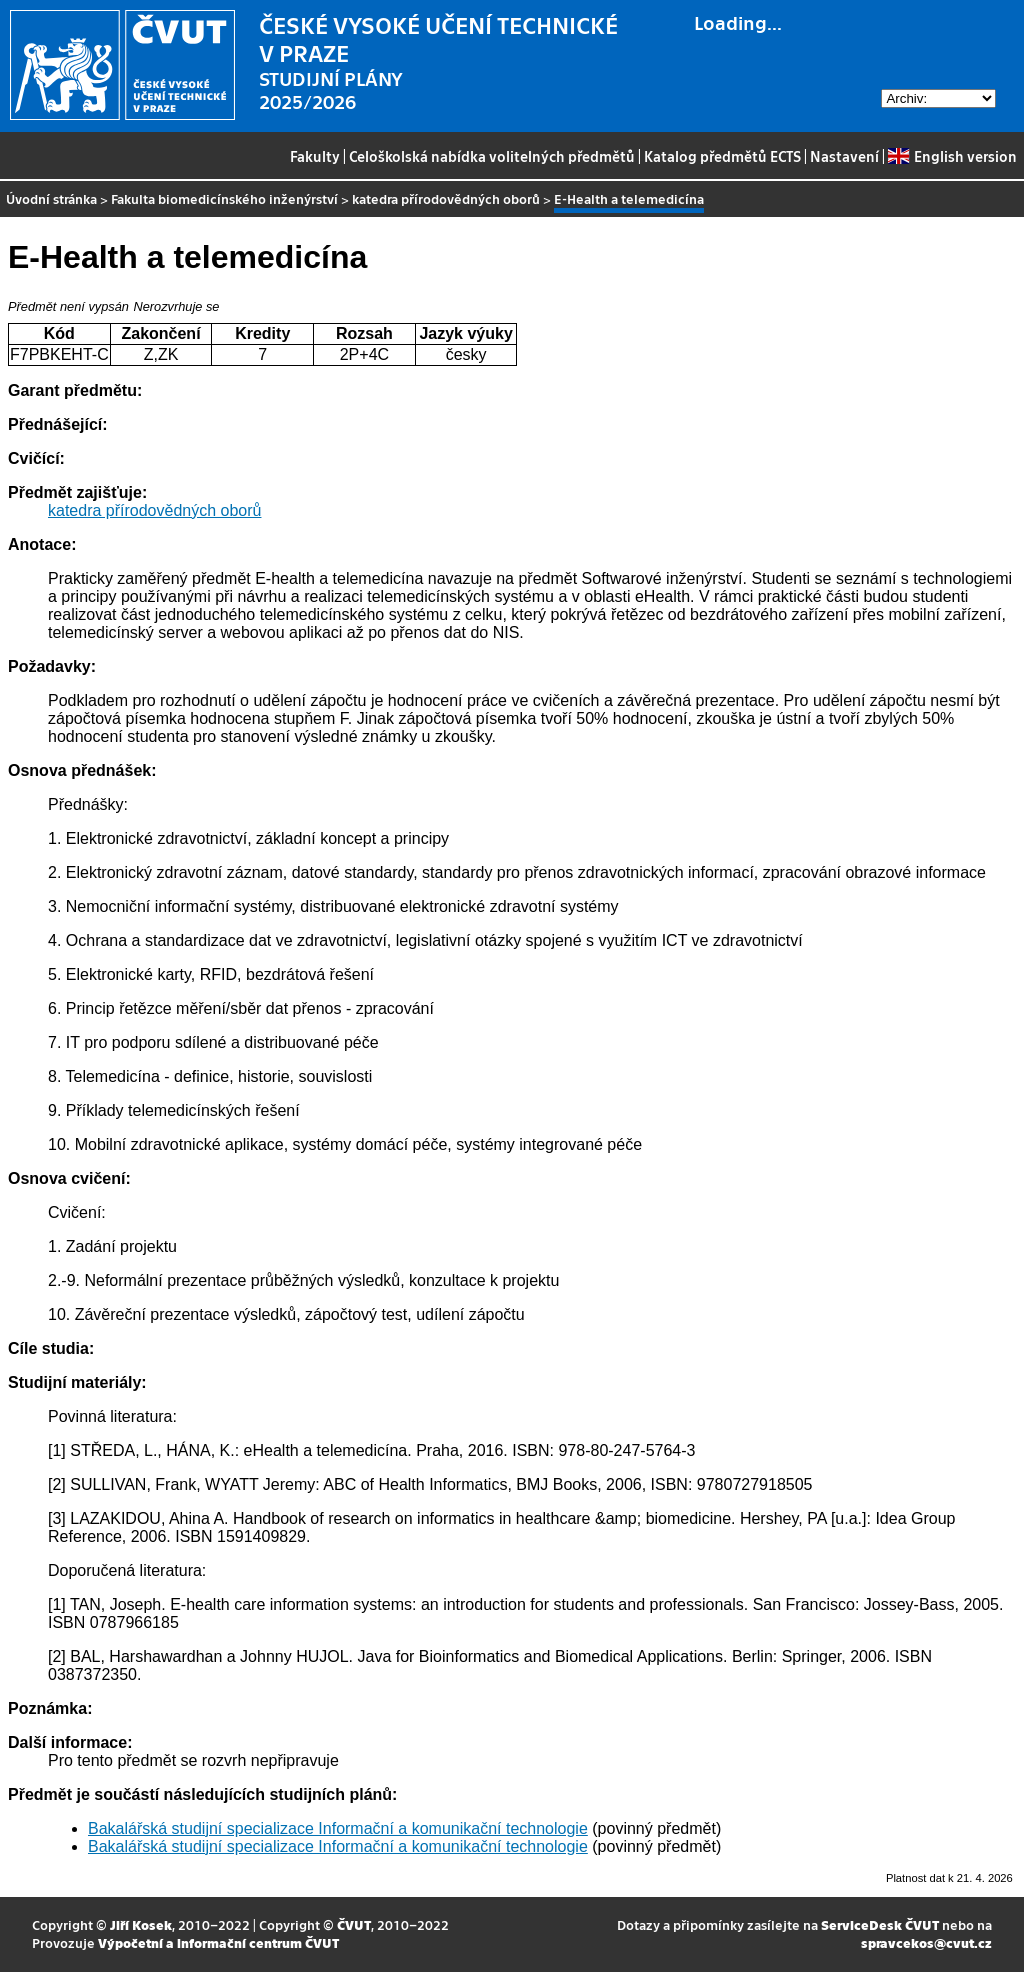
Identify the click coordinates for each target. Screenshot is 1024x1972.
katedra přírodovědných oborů (446, 198)
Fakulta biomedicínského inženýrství (224, 198)
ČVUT (354, 1924)
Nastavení (844, 156)
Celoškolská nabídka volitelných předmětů (492, 156)
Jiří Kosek (141, 1924)
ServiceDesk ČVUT (880, 1924)
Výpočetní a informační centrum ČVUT (218, 1942)
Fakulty (315, 156)
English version (952, 156)
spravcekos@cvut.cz (926, 1942)
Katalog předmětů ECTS (722, 156)
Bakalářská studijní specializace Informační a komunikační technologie (338, 1828)
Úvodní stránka (51, 198)
